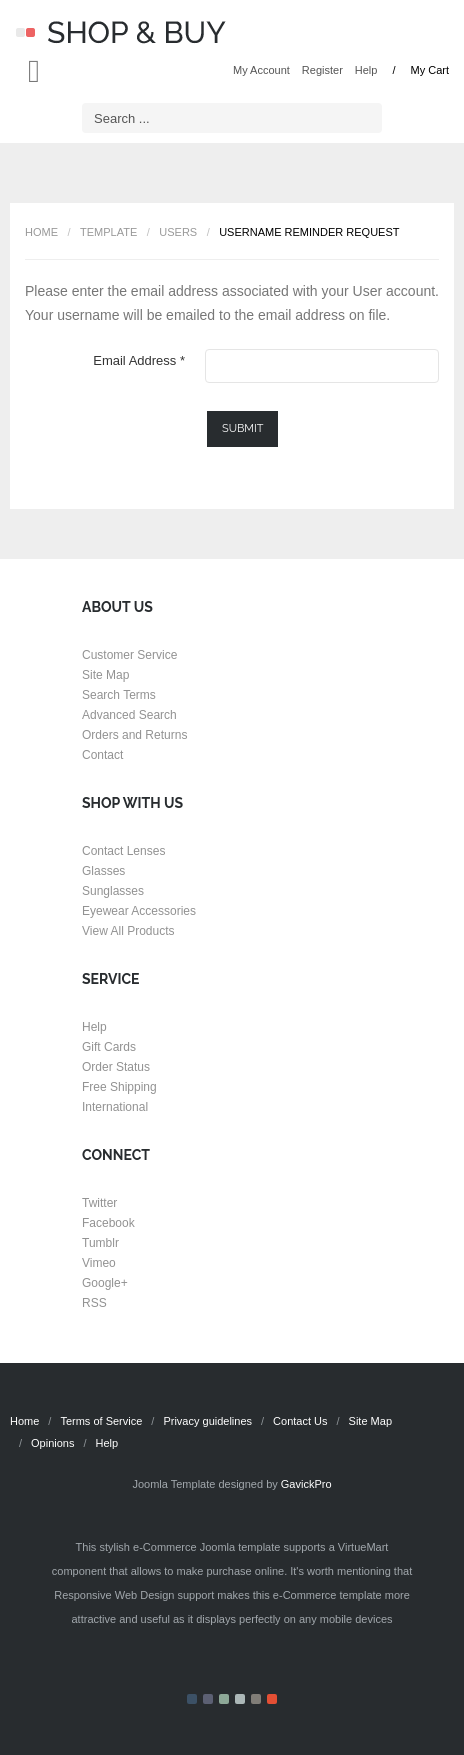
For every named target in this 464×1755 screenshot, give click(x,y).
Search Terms (119, 695)
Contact (102, 755)
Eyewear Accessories (139, 911)
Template (108, 232)
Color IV (240, 1699)
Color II (208, 1699)
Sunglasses (113, 891)
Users (178, 232)
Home (41, 232)
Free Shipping (119, 1087)
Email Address (139, 360)
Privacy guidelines (207, 1421)
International (115, 1107)
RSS (94, 1303)
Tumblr (100, 1243)
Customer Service (129, 655)
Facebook (108, 1223)
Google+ (105, 1283)
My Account (261, 70)
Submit (242, 428)
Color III (224, 1699)
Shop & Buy (121, 32)
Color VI (272, 1699)
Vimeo (99, 1263)
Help (366, 70)
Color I (192, 1699)
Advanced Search (129, 715)
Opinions (52, 1443)
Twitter (99, 1203)
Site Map (105, 675)
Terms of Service (101, 1421)
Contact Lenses (123, 851)
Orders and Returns (134, 735)
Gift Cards (109, 1047)
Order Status (116, 1067)
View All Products (128, 931)
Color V (256, 1699)
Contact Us (300, 1421)
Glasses (103, 871)
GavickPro (306, 1484)
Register (322, 70)
